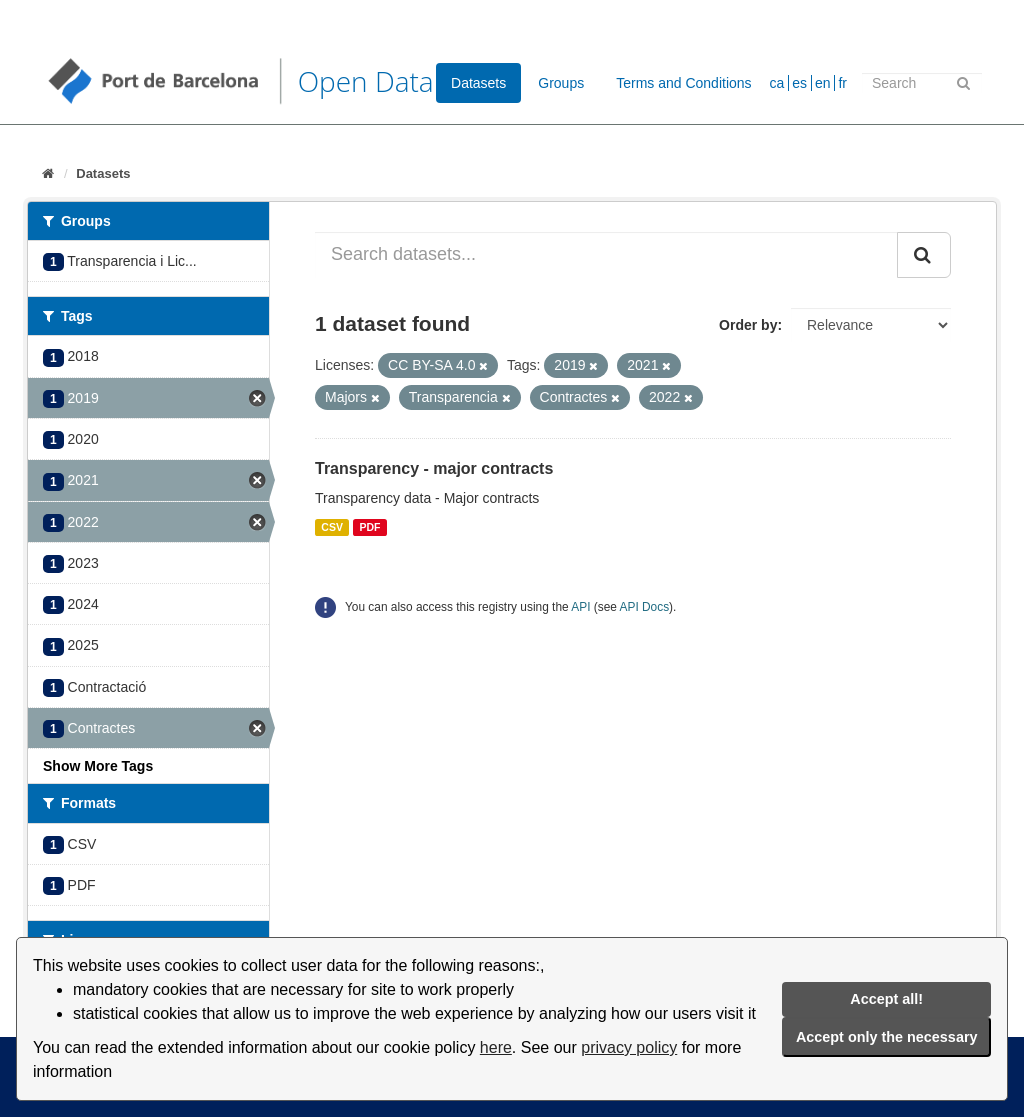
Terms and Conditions (683, 83)
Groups (561, 83)
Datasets (478, 83)
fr (842, 83)
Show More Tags (98, 766)
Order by (748, 325)
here (496, 1047)
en (823, 83)
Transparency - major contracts (434, 468)
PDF (369, 527)
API (580, 607)
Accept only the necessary (887, 1037)
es (799, 83)
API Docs (645, 607)
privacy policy (629, 1047)
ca (777, 83)
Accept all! (886, 999)
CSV (332, 527)
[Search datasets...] (606, 255)
